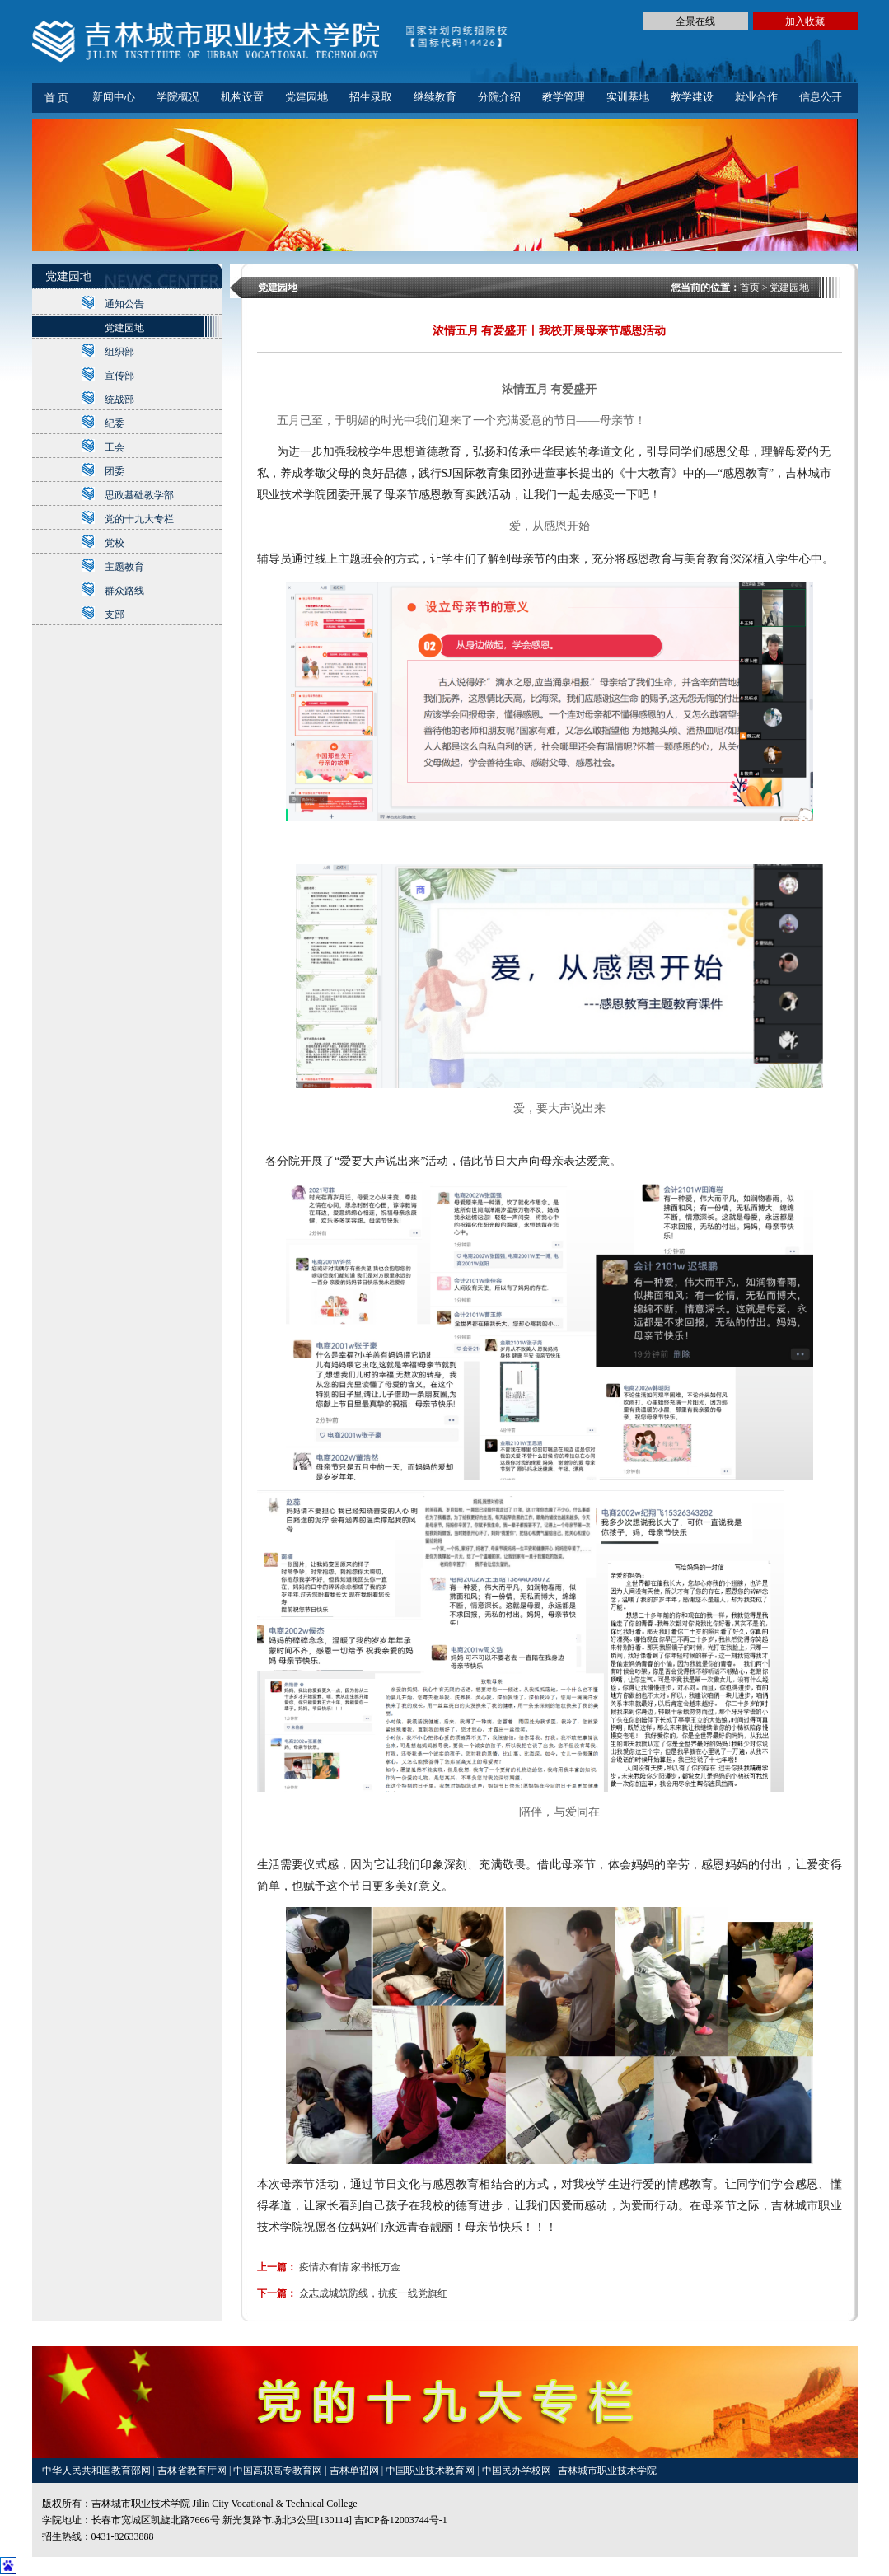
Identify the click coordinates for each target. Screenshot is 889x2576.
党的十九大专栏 (139, 519)
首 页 (56, 97)
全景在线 (695, 21)
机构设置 (242, 97)
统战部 (119, 399)
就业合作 (756, 97)
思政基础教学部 (139, 495)
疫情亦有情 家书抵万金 (349, 2267)
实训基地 (627, 97)
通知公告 (124, 304)
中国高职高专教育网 (279, 2470)
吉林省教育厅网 (192, 2470)
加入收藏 (805, 21)
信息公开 (820, 97)
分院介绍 (499, 97)
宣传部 (119, 375)
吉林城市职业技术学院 (607, 2470)
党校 (114, 543)
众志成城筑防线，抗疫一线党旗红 (373, 2293)
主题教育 (124, 567)
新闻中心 (113, 97)
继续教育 (435, 97)
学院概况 (178, 97)
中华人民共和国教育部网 (97, 2470)
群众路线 (124, 590)
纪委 (114, 423)
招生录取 (370, 97)
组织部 (119, 352)
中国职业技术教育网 (431, 2470)
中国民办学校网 (518, 2470)
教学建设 (692, 97)
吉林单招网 (355, 2470)
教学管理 (563, 97)
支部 (114, 614)
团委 (114, 471)
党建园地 (306, 97)
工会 (114, 447)
